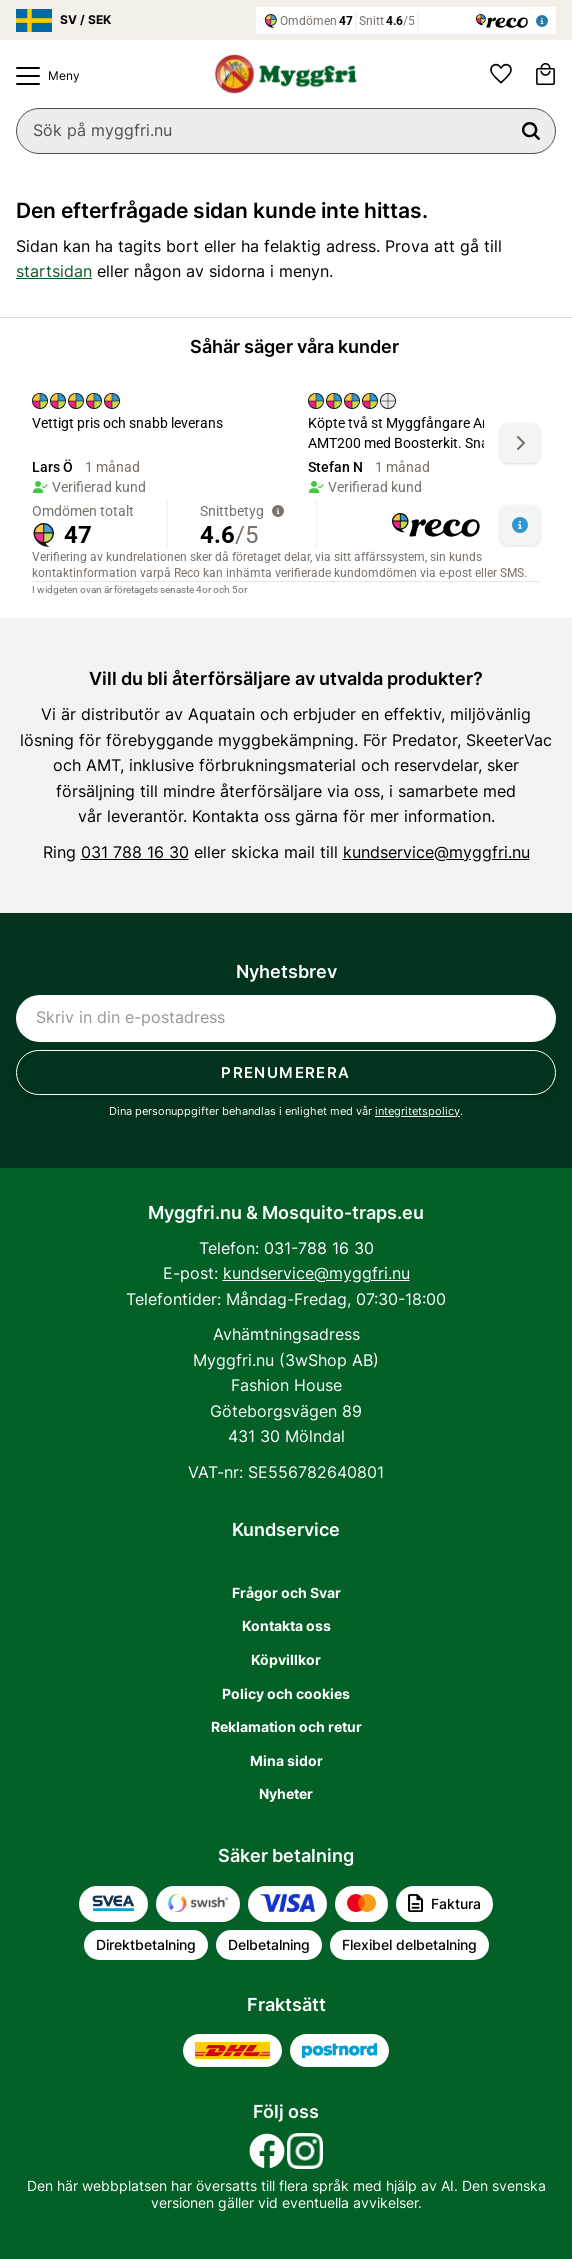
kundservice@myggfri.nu (436, 852)
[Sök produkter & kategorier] (286, 131)
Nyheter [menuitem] (286, 1793)
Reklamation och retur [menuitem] (286, 1726)
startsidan (54, 271)
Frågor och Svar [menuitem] (286, 1592)
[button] (43, 76)
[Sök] (531, 131)
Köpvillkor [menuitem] (286, 1659)
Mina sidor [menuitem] (286, 1760)
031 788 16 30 (135, 852)
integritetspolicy (417, 1111)
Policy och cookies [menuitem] (286, 1693)
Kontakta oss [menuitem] (286, 1625)
